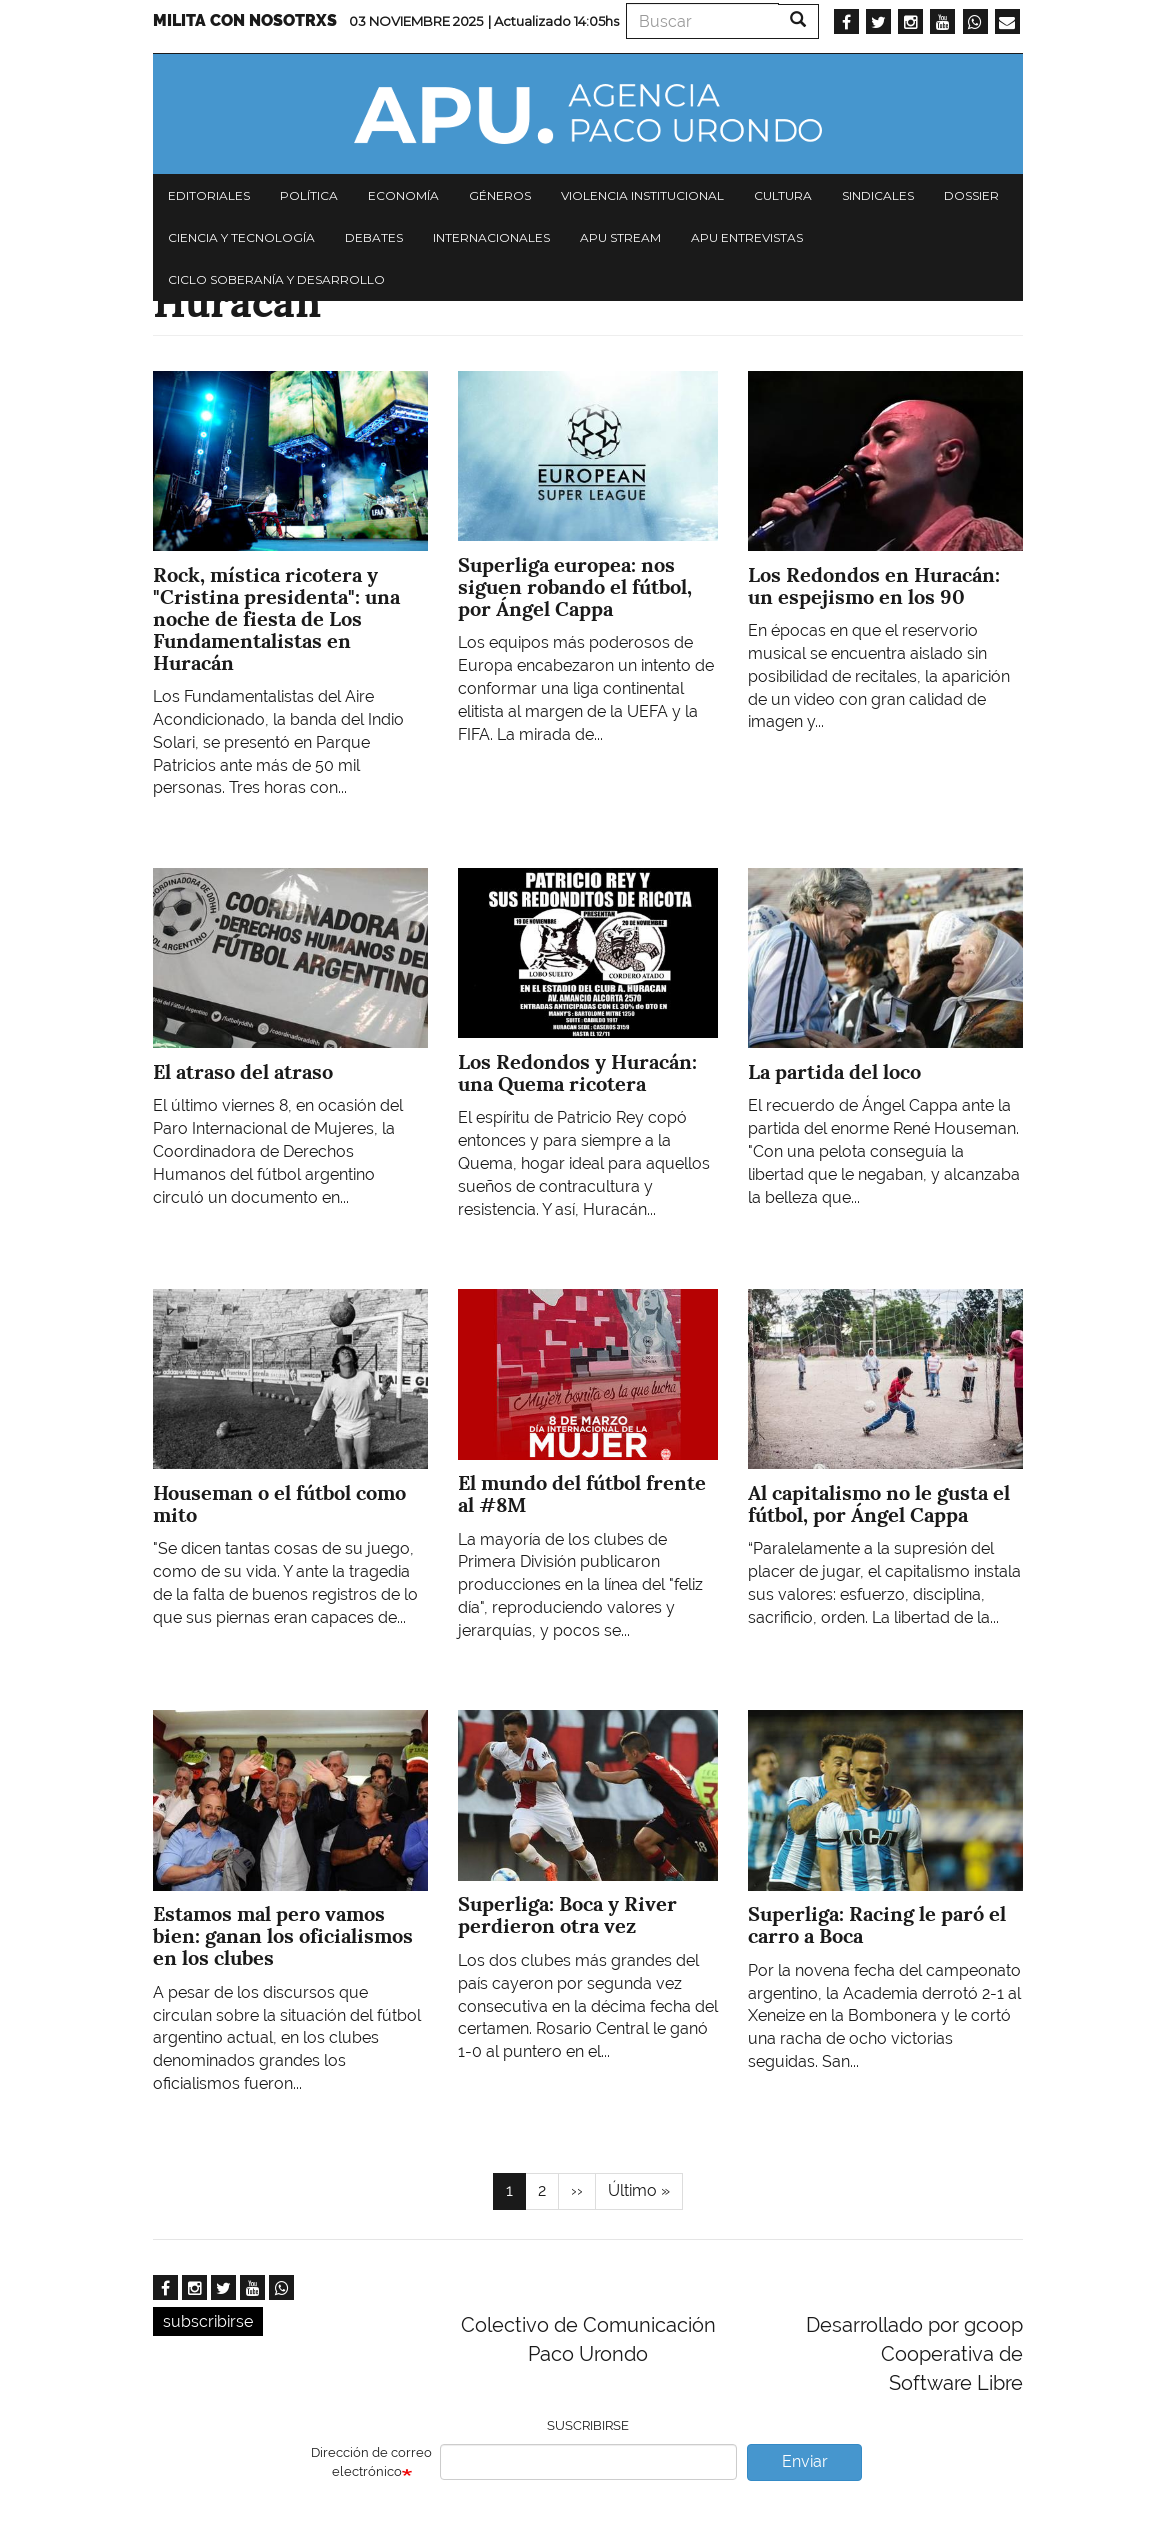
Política (309, 195)
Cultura (783, 195)
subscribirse (208, 2321)
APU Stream (620, 237)
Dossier (971, 195)
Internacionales (491, 237)
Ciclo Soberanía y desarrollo (276, 279)
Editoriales (209, 195)
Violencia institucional (642, 195)
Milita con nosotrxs (245, 20)
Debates (374, 237)
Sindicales (878, 195)
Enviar (805, 2461)
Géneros (500, 195)
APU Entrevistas (747, 237)
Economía (403, 195)
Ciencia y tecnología (241, 237)
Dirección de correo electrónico (371, 2462)
